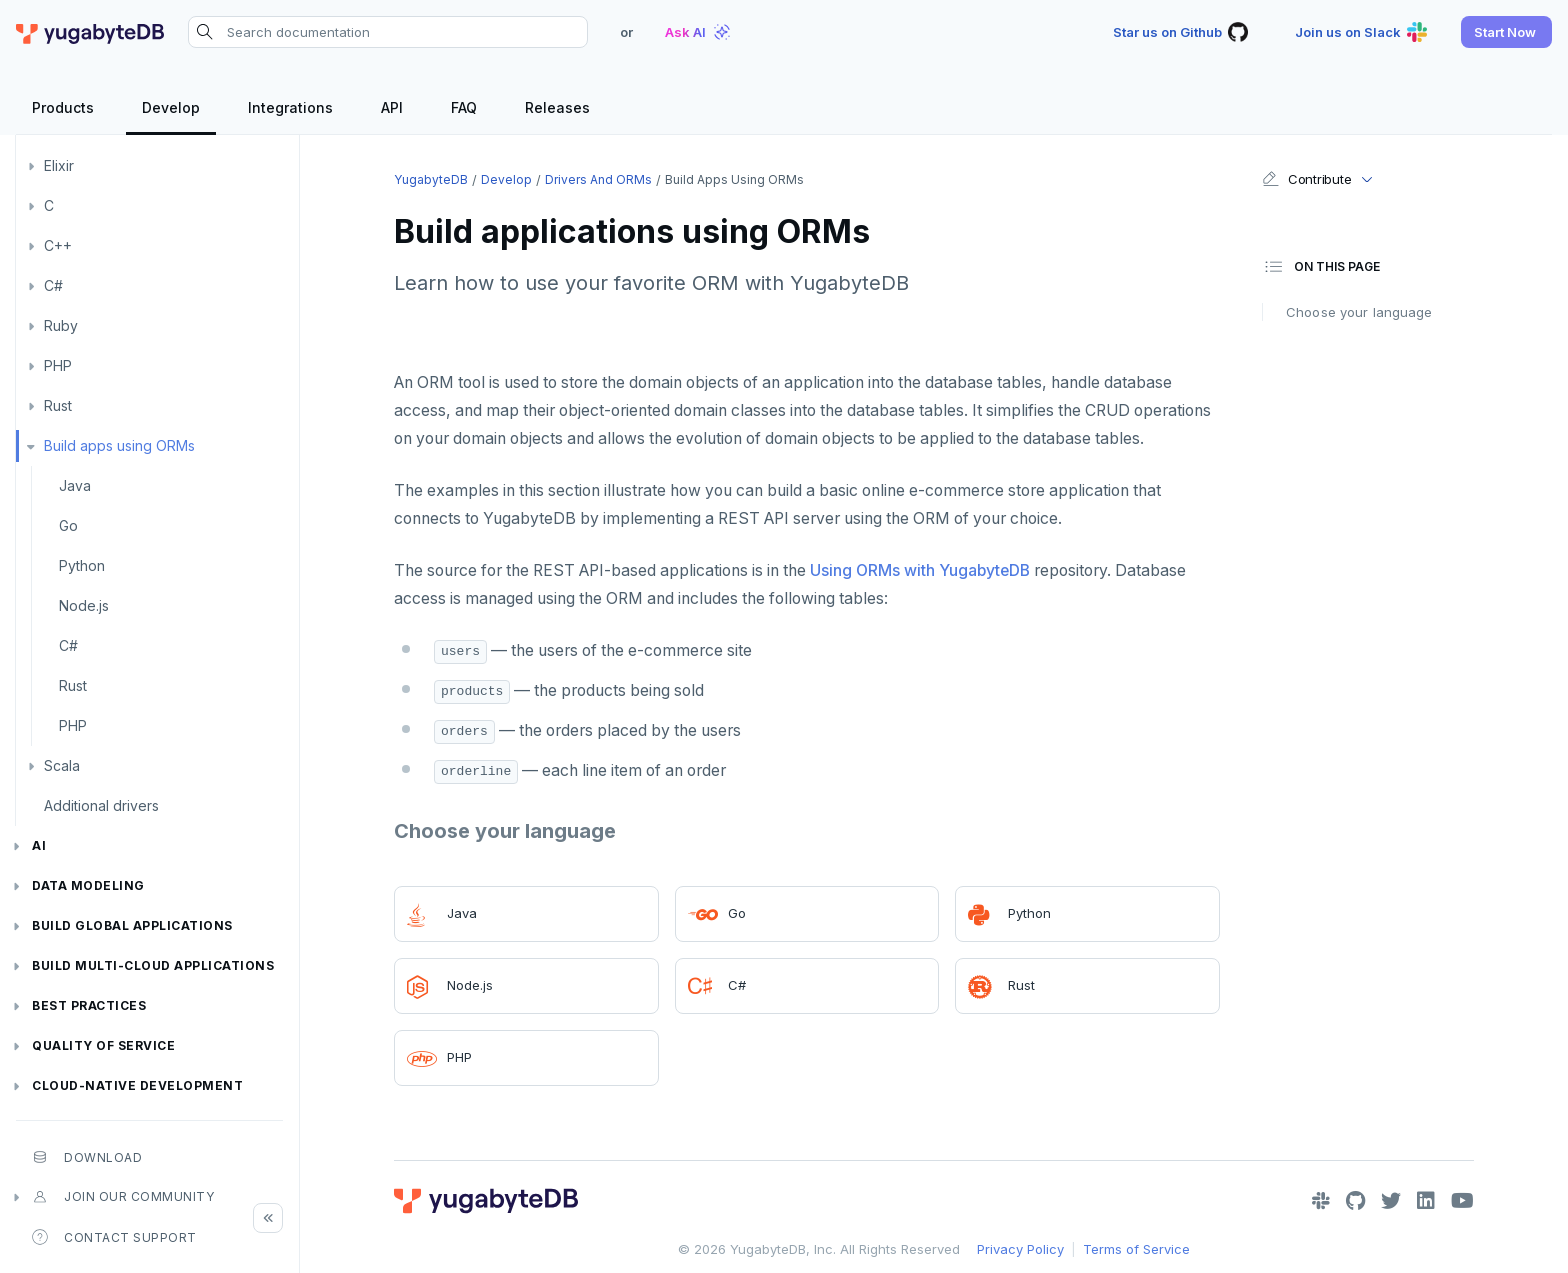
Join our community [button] (123, 1197)
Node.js (84, 605)
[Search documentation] (388, 32)
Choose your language (1359, 312)
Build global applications (132, 925)
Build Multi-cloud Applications (153, 965)
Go (68, 525)
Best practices (89, 1005)
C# (53, 285)
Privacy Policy (1020, 1249)
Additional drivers (101, 805)
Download (87, 1157)
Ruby (61, 325)
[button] (1506, 32)
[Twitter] (1391, 1201)
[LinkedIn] (1426, 1201)
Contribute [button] (1306, 179)
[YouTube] (1462, 1201)
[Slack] (1321, 1201)
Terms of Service (1136, 1249)
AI (39, 845)
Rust (58, 405)
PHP (58, 365)
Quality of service (103, 1045)
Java (75, 485)
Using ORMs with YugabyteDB (920, 570)
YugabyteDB (431, 179)
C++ (58, 245)
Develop (506, 179)
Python (82, 565)
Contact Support (114, 1237)
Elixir (59, 165)
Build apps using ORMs (119, 445)
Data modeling (88, 885)
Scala (62, 765)
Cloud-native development (137, 1085)
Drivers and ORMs (598, 179)
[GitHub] (1355, 1201)
